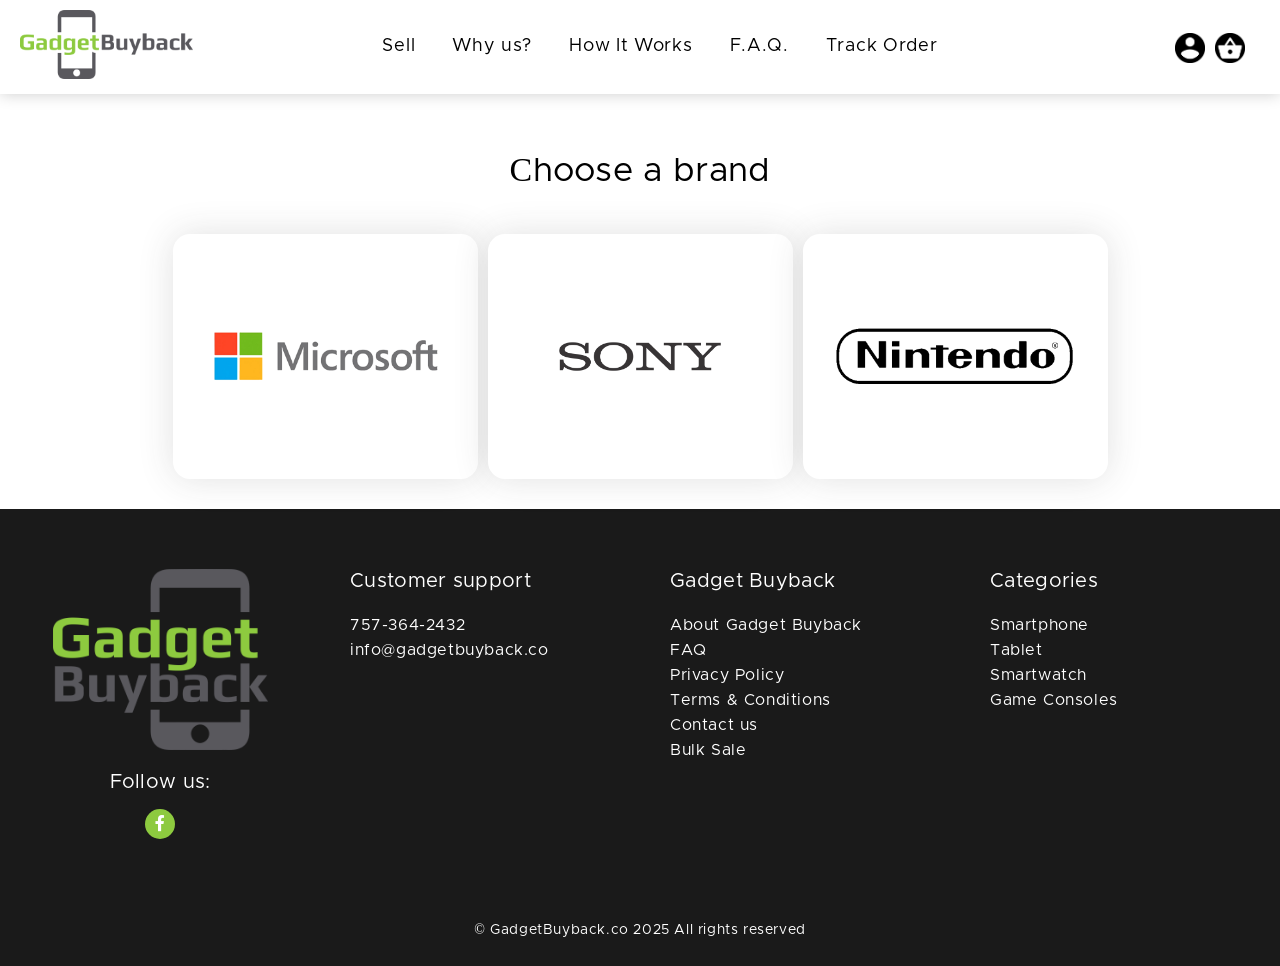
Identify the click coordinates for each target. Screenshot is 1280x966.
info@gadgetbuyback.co (449, 650)
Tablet (1016, 650)
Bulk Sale (708, 750)
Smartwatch (1038, 675)
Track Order (882, 46)
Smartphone (1039, 625)
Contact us (714, 725)
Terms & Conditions (750, 700)
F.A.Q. (759, 46)
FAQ (688, 650)
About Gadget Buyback (766, 625)
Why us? (492, 46)
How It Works (630, 46)
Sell (398, 46)
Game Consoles (1054, 700)
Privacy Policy (727, 675)
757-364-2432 (407, 625)
